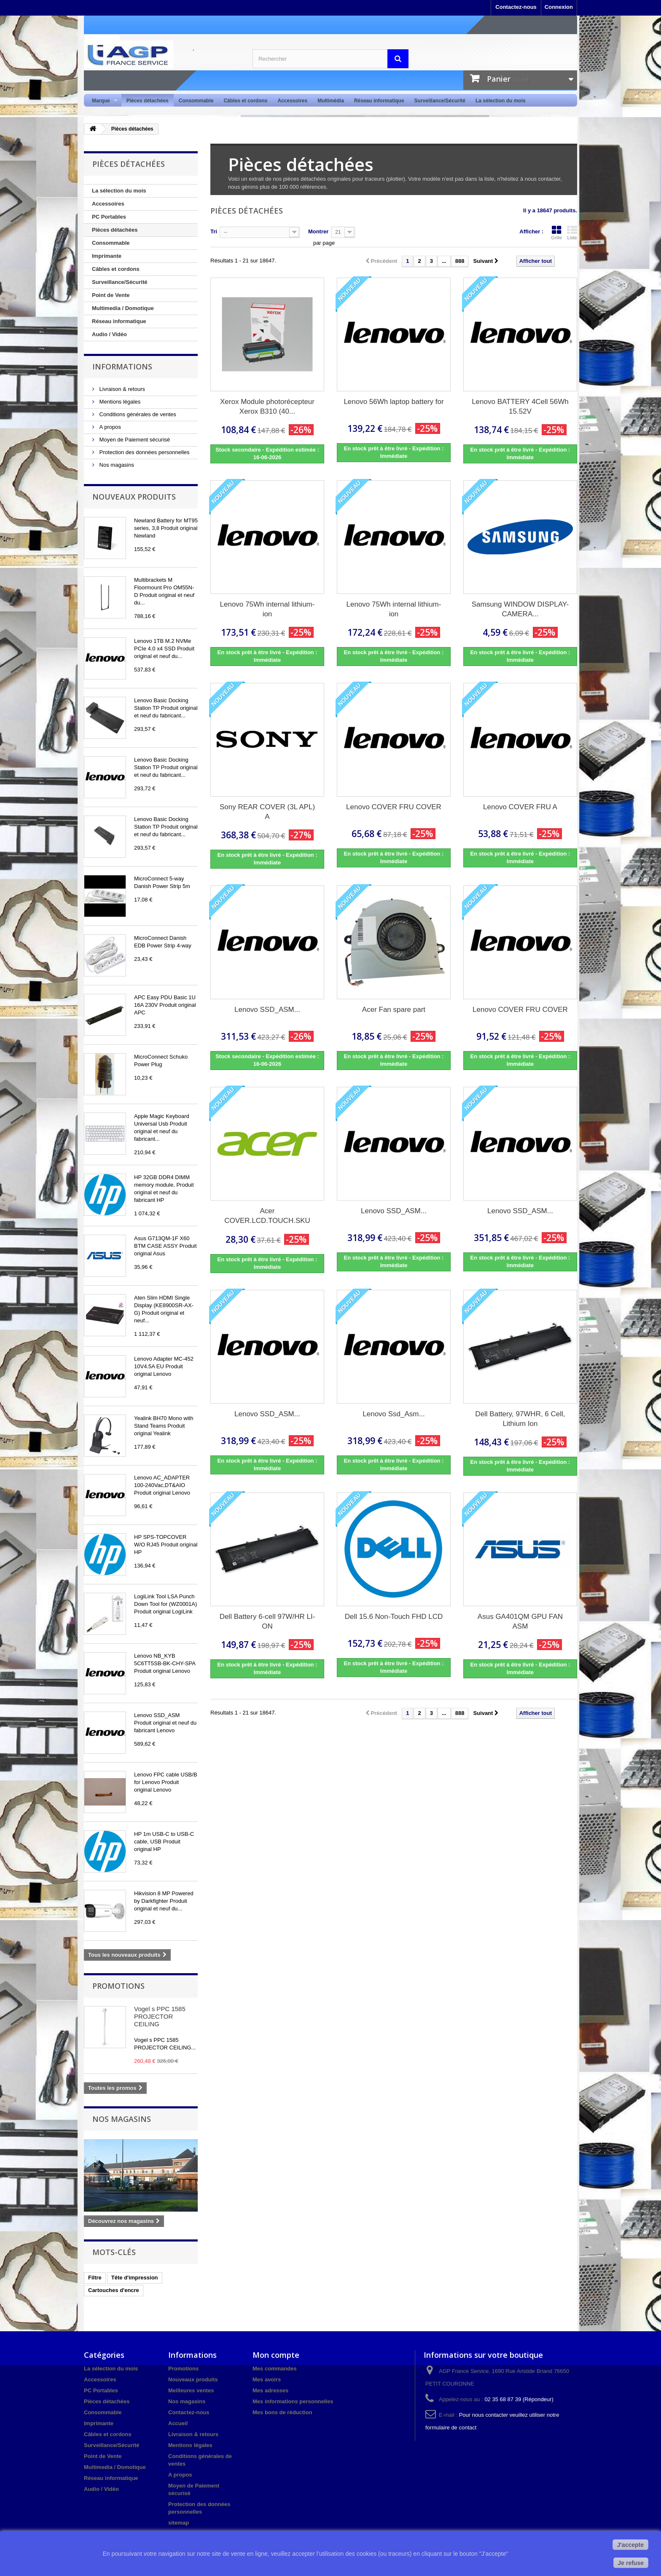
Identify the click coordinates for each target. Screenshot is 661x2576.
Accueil (178, 2423)
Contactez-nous (516, 7)
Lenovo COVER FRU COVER (393, 807)
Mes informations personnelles (293, 2401)
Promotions (118, 1986)
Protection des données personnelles (144, 452)
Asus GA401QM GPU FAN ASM (520, 1621)
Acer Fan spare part (393, 1010)
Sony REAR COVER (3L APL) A (267, 812)
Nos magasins (116, 465)
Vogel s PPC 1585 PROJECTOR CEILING (159, 2016)
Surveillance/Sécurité (439, 101)
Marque (102, 101)
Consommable (196, 101)
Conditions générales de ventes (137, 414)
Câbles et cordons (245, 101)
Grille (556, 232)
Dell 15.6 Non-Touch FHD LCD (394, 1617)
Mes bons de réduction (282, 2412)
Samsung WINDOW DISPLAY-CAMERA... (520, 609)
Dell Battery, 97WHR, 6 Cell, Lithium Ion (520, 1419)
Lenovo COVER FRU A (520, 807)
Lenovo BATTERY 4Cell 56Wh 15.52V (520, 406)
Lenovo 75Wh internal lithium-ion (267, 609)
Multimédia (330, 101)
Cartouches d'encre (113, 2290)
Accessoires (292, 101)
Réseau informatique (379, 101)
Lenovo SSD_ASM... (267, 1010)
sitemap (178, 2523)
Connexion (559, 7)
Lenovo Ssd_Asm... (394, 1414)
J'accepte (630, 2544)
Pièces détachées (147, 101)
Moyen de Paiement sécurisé (134, 439)
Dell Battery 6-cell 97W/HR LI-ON (267, 1621)
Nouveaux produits (134, 497)
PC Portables (109, 217)
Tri (213, 231)
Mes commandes (275, 2368)
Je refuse (631, 2563)
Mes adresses (270, 2390)
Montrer (318, 231)
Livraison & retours (121, 389)
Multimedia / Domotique (123, 308)
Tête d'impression (134, 2277)
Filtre (95, 2277)
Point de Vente (111, 295)
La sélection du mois (501, 101)
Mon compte (276, 2355)
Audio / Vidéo (109, 334)
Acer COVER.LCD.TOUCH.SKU (267, 1216)
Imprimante (106, 256)
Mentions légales (119, 402)
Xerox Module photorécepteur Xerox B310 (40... (267, 406)
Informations (122, 366)
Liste (572, 232)
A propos (109, 427)
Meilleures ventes (191, 2390)
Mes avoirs (267, 2379)
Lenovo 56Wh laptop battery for (393, 402)
